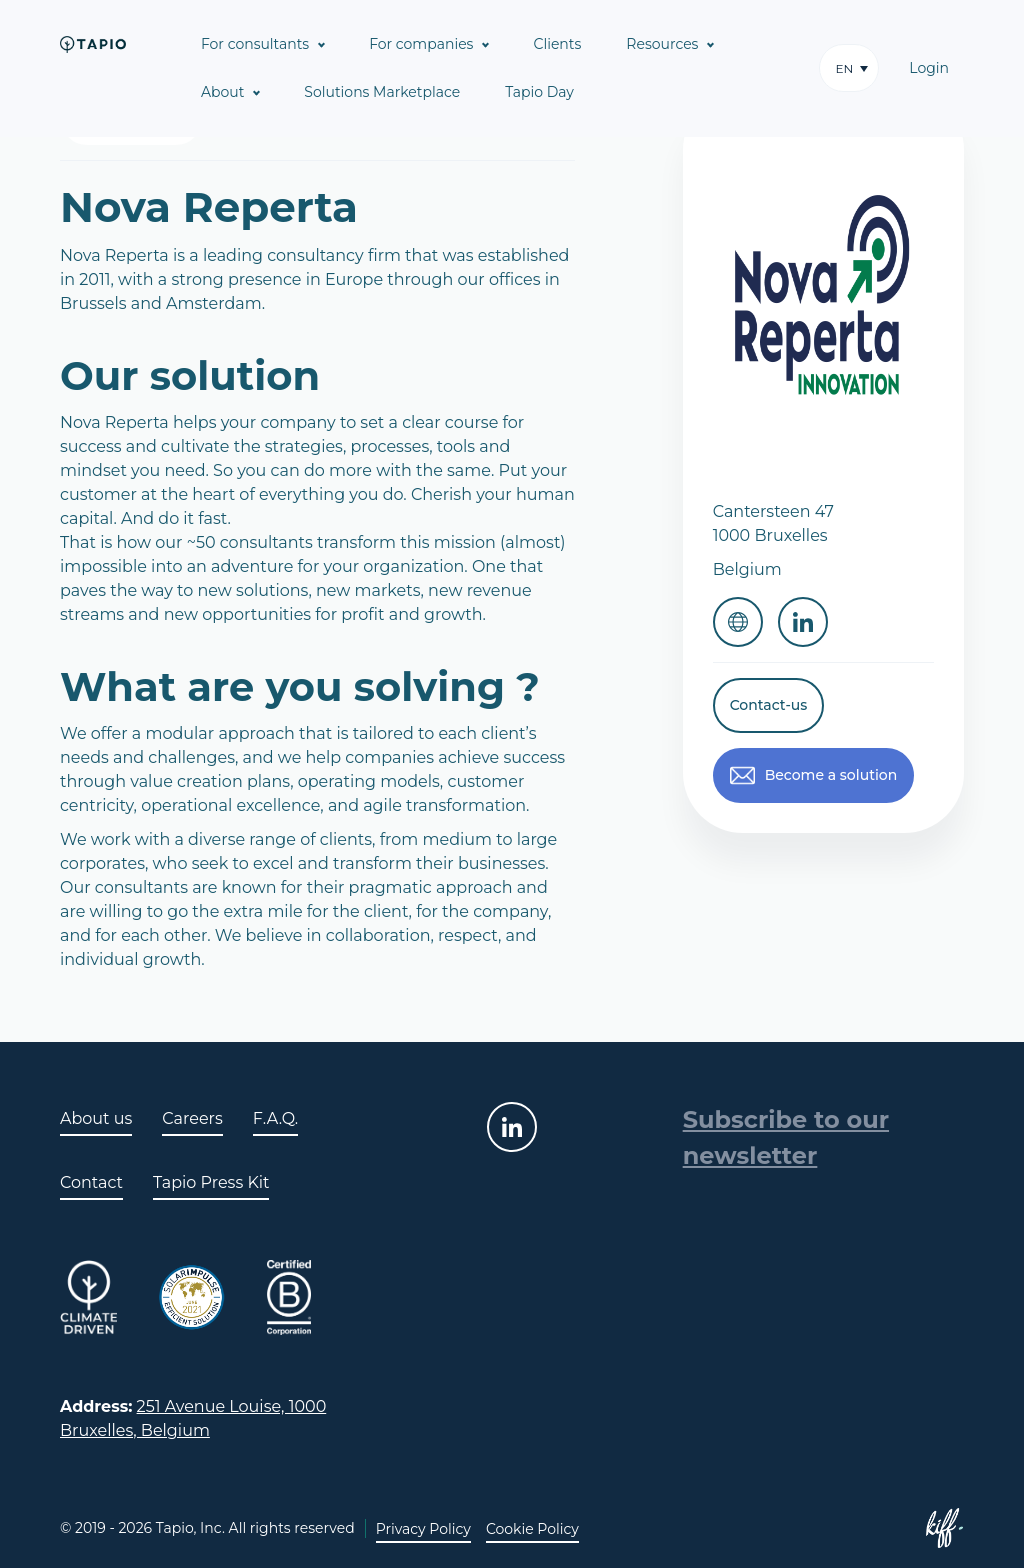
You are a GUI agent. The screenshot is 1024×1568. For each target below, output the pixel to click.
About (222, 92)
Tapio (93, 44)
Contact (91, 1182)
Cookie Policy (532, 1529)
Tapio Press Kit (211, 1182)
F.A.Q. (275, 1118)
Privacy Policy (423, 1529)
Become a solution (831, 775)
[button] (849, 68)
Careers (192, 1118)
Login (929, 68)
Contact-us (769, 705)
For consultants (255, 44)
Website (738, 622)
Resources (662, 44)
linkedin (512, 1127)
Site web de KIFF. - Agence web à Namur (944, 1528)
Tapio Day (539, 92)
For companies (421, 44)
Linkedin (803, 622)
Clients (557, 44)
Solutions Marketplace (382, 92)
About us (96, 1118)
